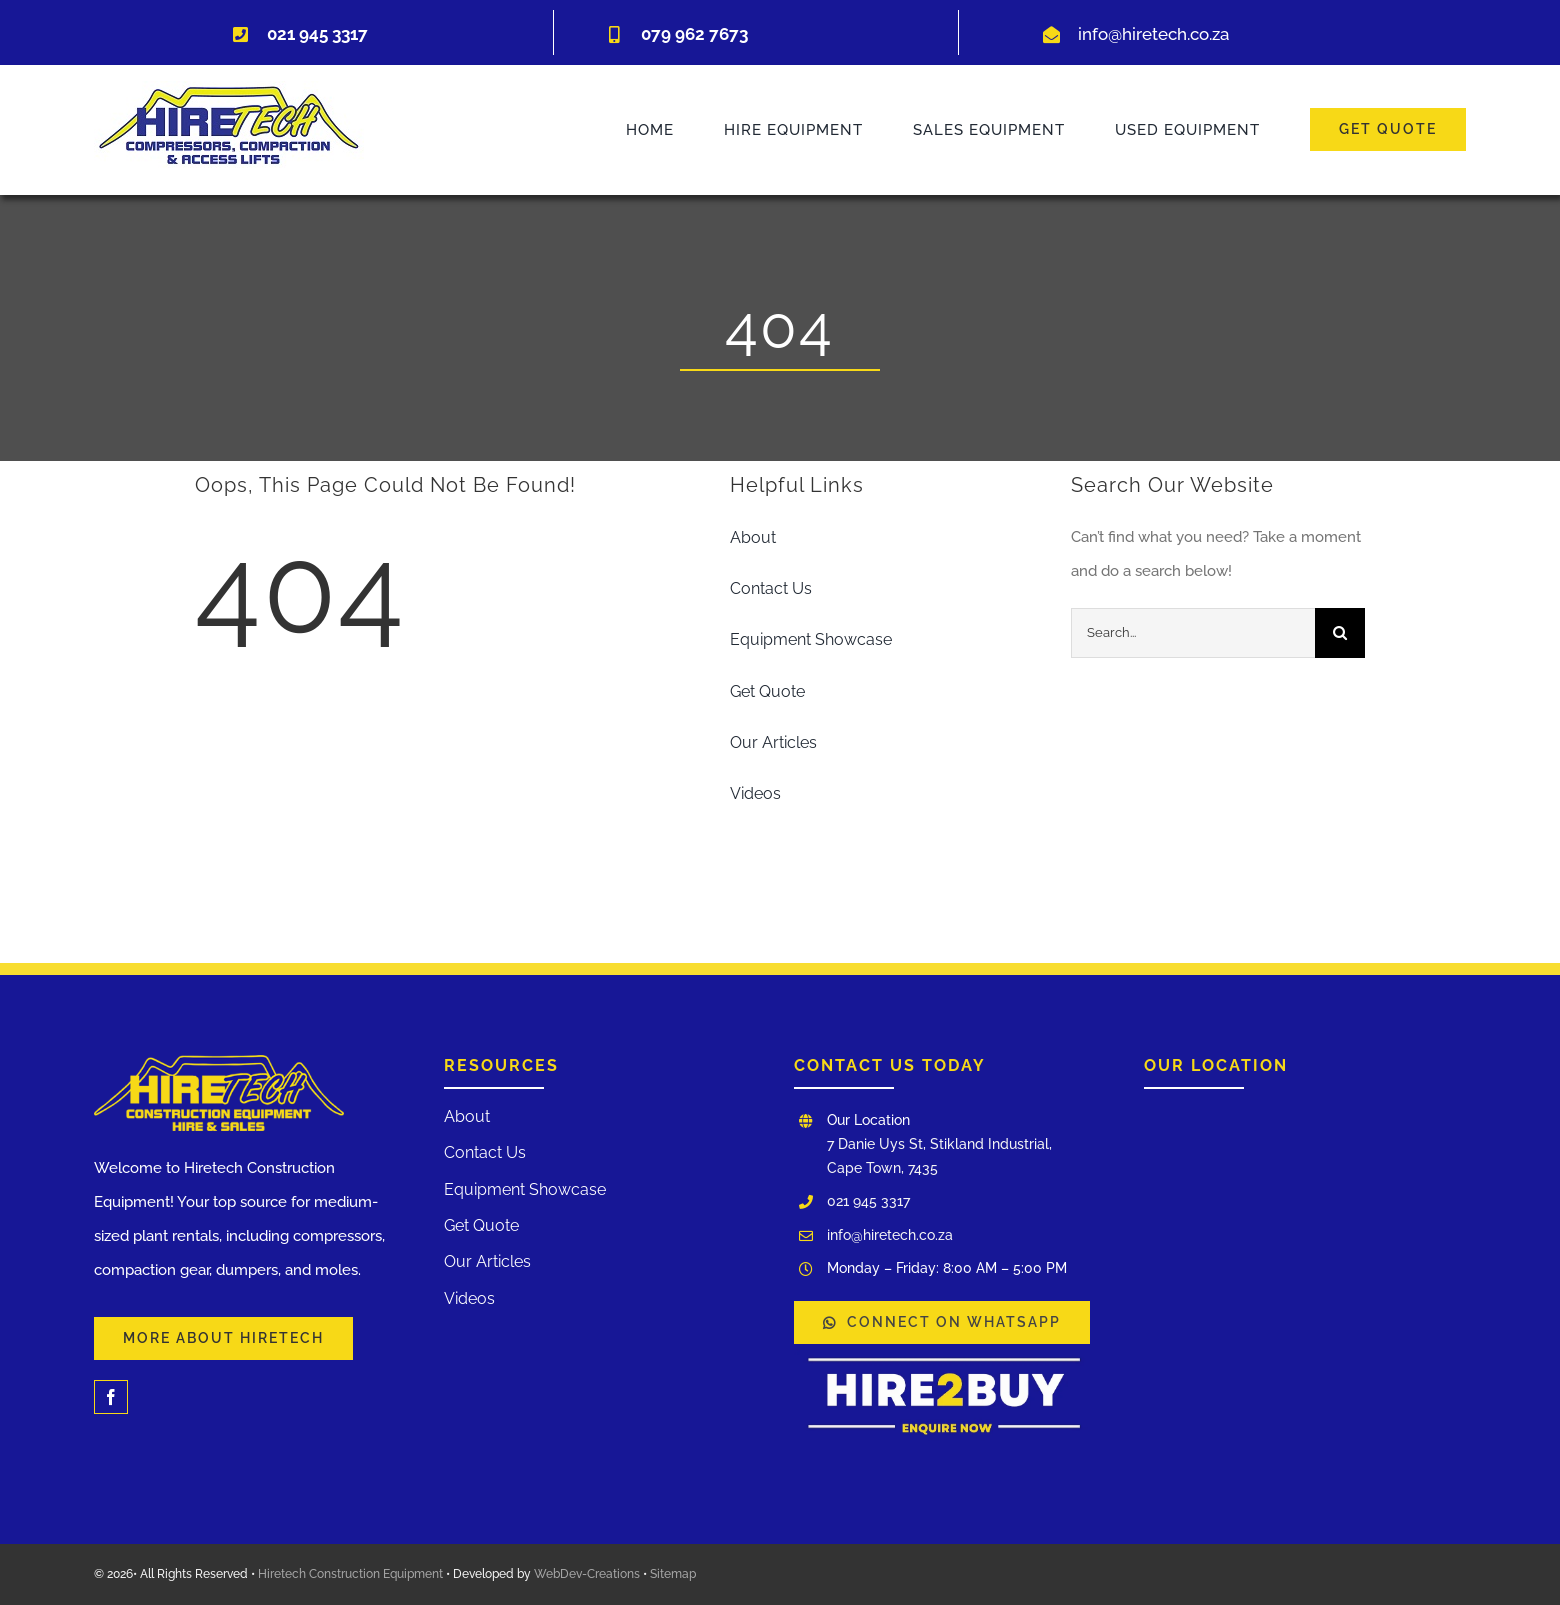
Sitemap (673, 1574)
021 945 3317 (868, 1201)
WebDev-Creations (587, 1574)
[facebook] (111, 1397)
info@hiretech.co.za (1153, 34)
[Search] (1340, 633)
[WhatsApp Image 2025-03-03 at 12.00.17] (944, 1351)
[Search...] (1193, 633)
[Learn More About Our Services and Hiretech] (223, 1338)
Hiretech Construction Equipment (350, 1574)
